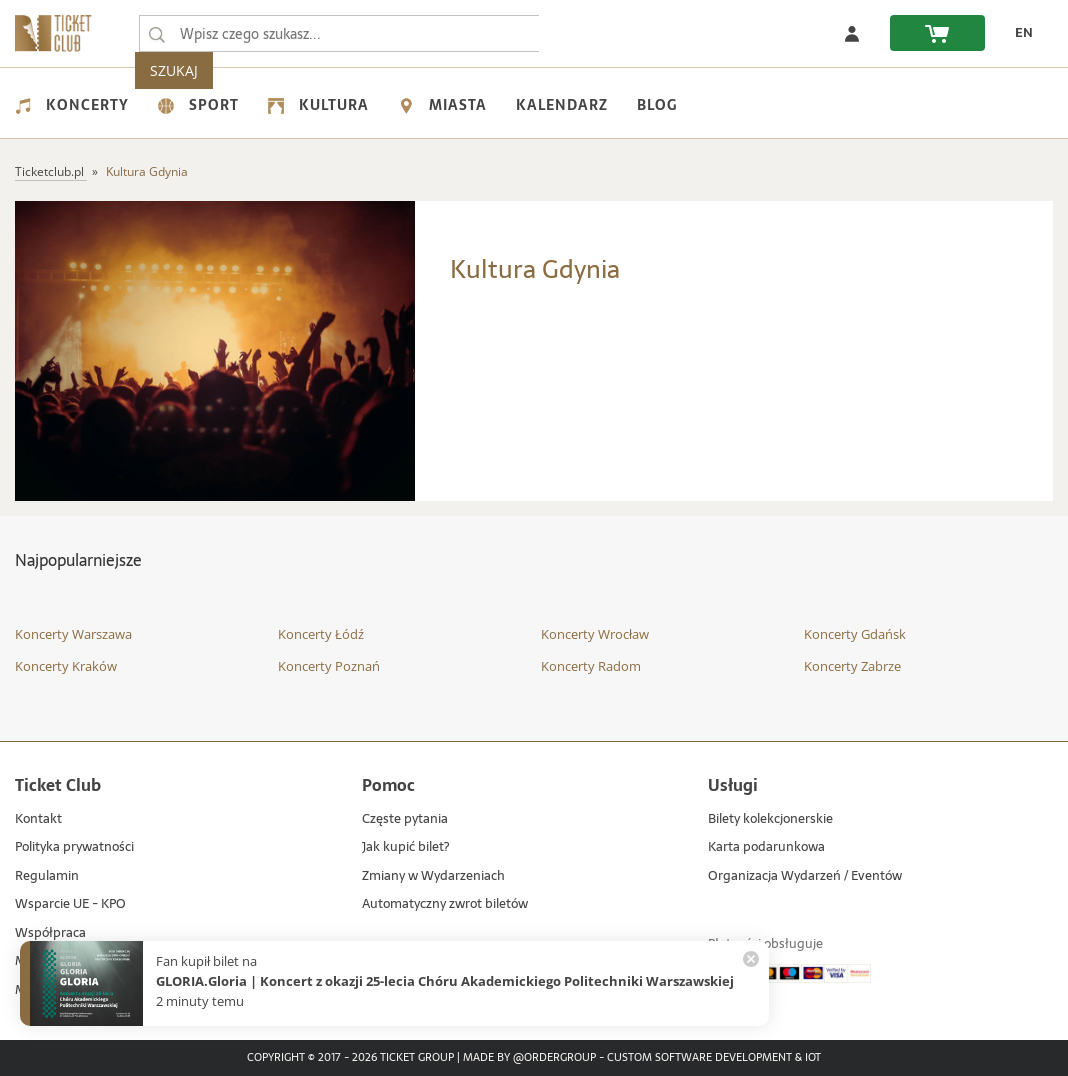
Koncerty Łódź (321, 634)
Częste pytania (405, 819)
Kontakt (38, 819)
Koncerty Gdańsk (855, 634)
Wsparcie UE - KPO (70, 904)
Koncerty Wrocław (595, 634)
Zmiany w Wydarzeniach (433, 876)
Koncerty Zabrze (852, 666)
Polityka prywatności (74, 847)
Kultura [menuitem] (318, 105)
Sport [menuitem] (198, 105)
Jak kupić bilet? (405, 847)
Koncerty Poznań (329, 666)
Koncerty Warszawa (73, 634)
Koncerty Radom (591, 666)
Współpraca (50, 933)
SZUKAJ (578, 33)
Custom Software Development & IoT (714, 1058)
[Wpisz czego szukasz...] (157, 34)
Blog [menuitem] (657, 105)
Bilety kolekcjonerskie (770, 819)
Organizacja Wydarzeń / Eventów (805, 876)
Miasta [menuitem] (442, 105)
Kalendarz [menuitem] (562, 105)
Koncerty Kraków (66, 666)
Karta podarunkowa (766, 847)
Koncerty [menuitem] (72, 105)
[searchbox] (339, 33)
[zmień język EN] (1019, 33)
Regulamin (47, 876)
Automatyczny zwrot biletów (445, 904)
